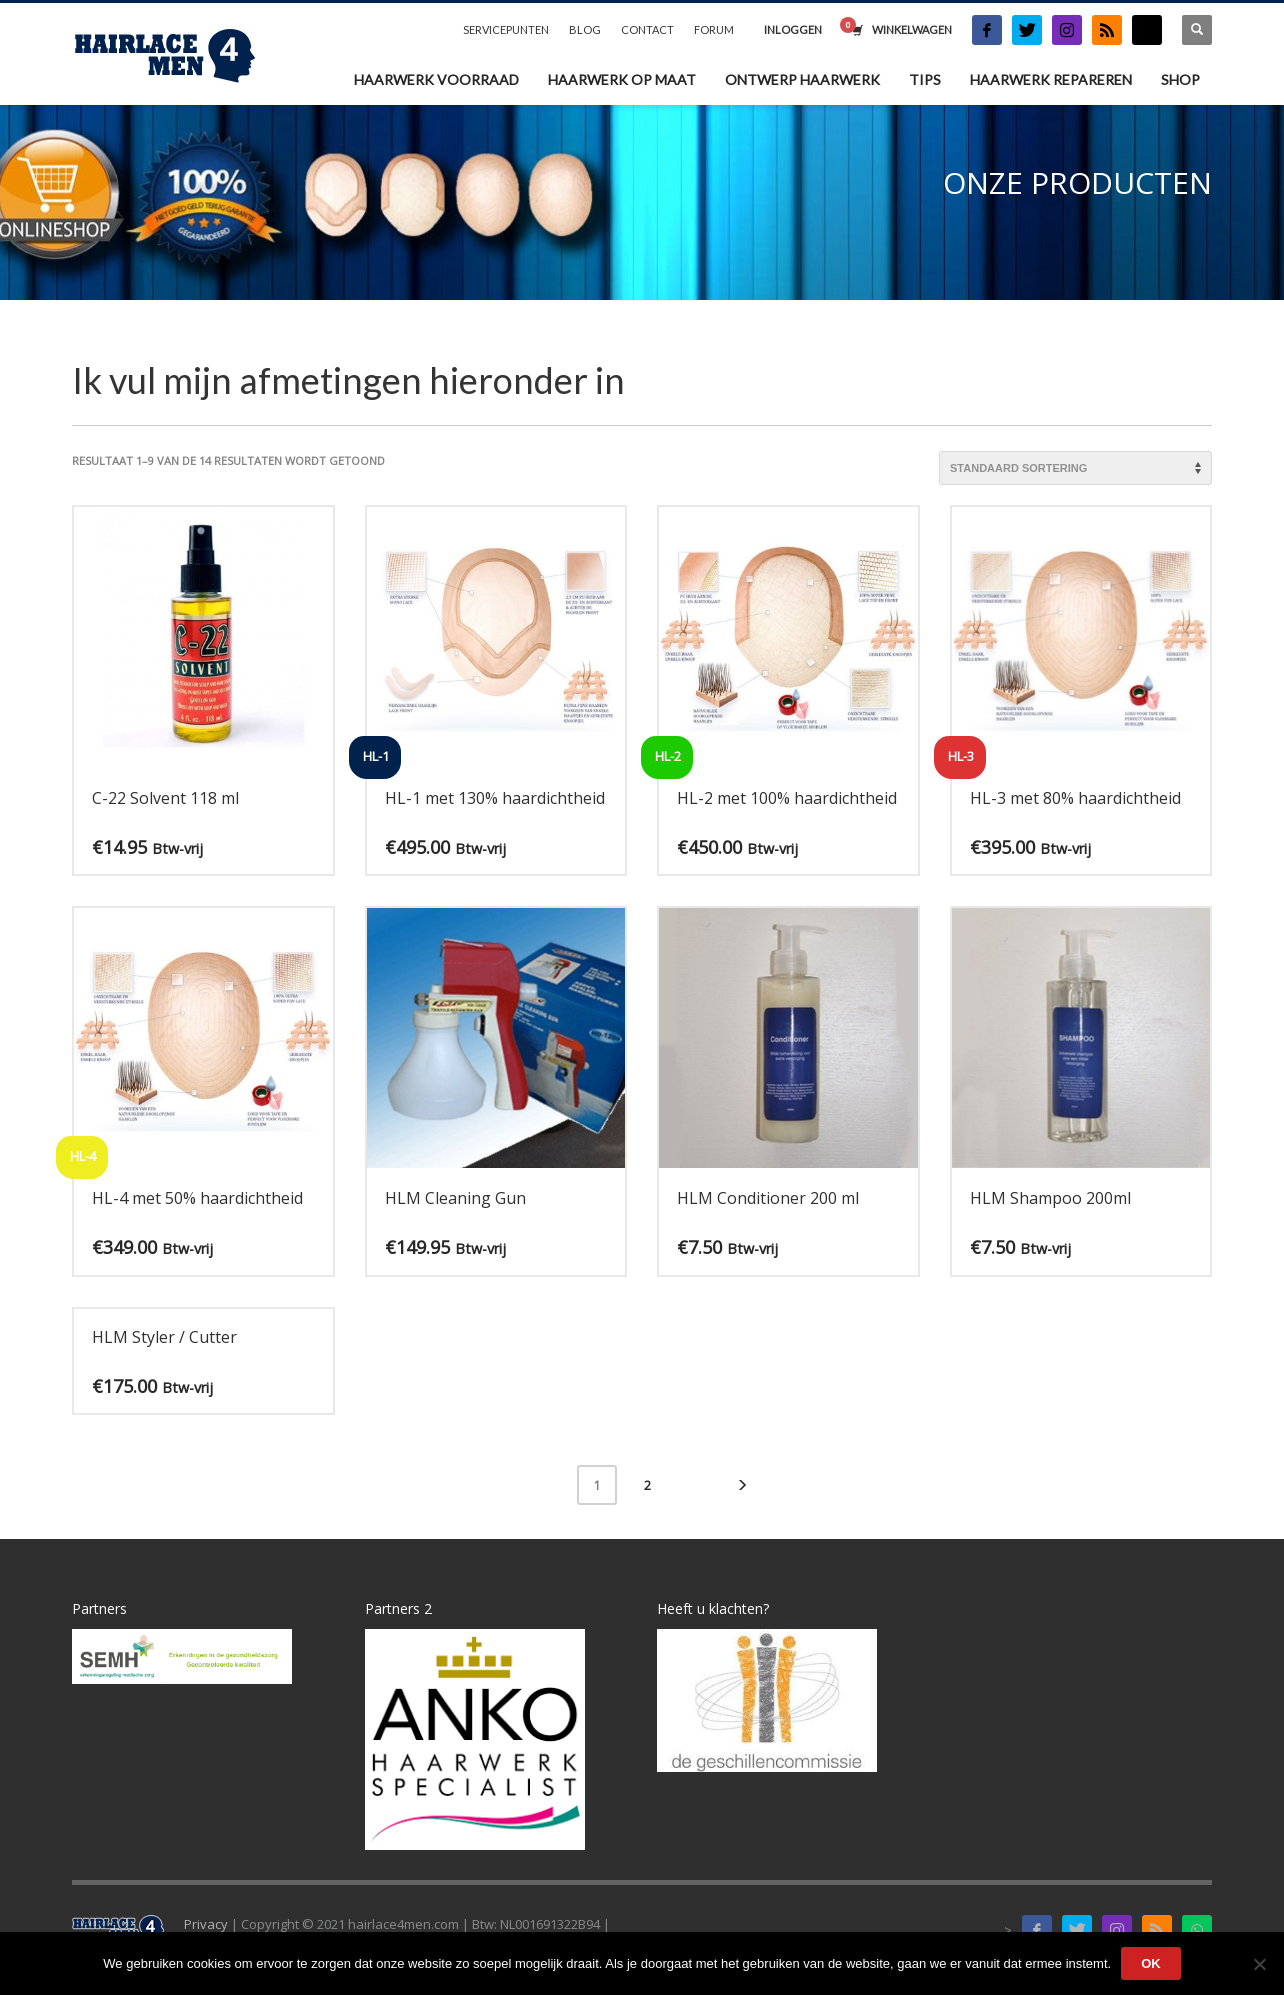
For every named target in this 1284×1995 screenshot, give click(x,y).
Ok (1151, 1963)
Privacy (206, 1924)
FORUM (714, 29)
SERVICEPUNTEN (506, 29)
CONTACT (647, 29)
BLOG (585, 29)
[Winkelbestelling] (1075, 468)
